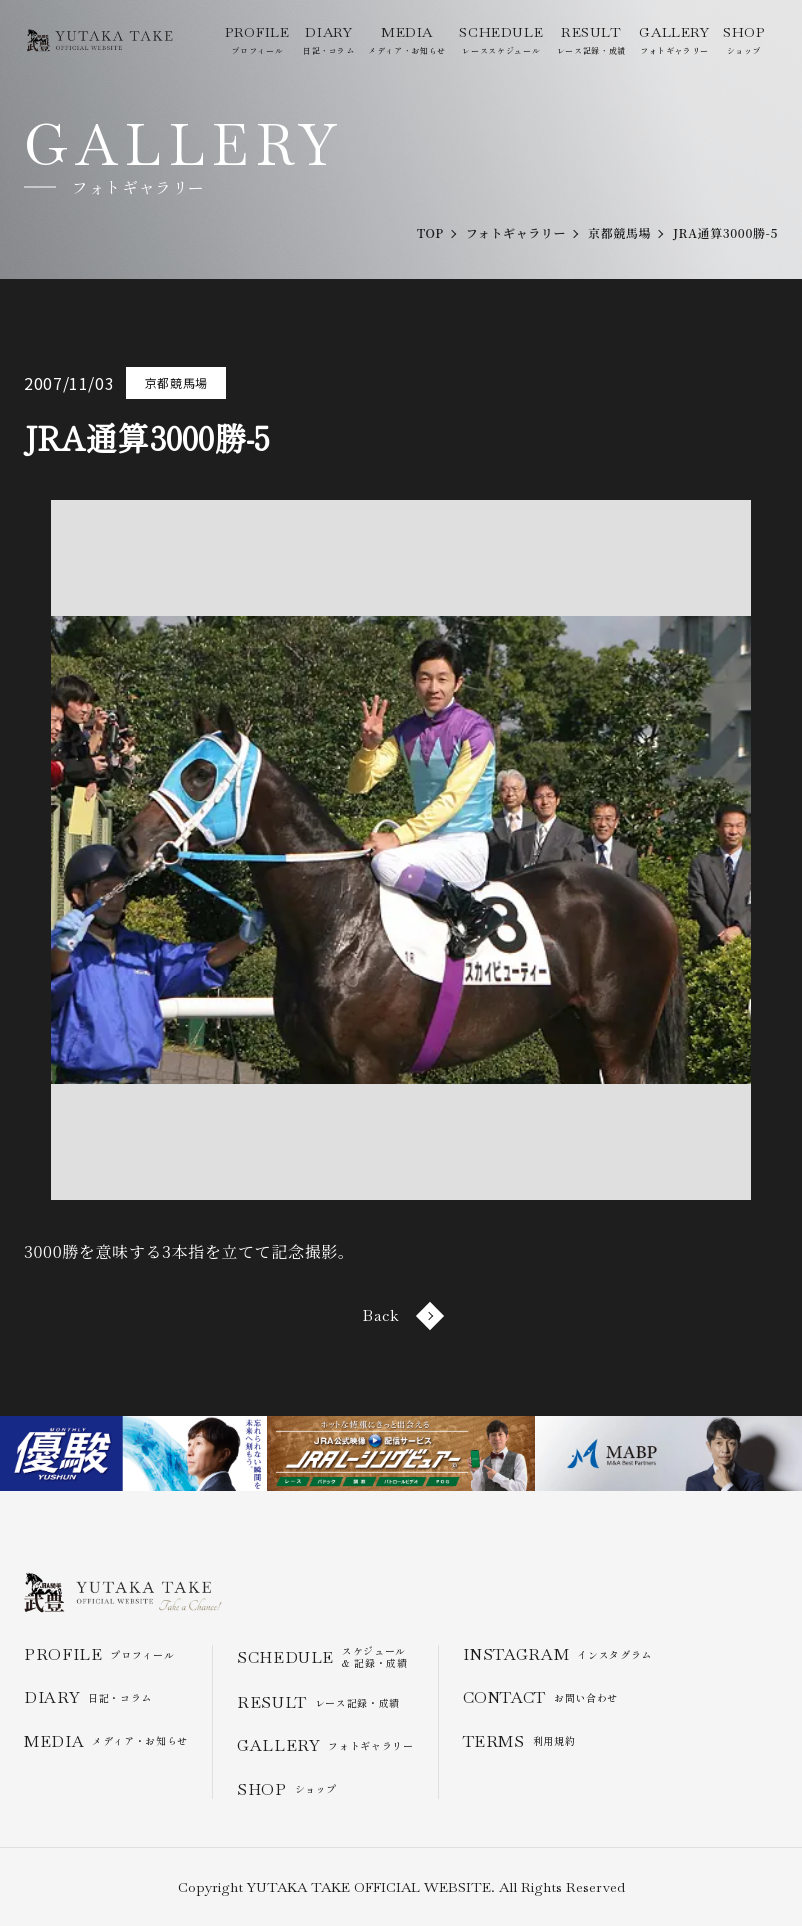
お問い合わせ (540, 1697)
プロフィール (257, 39)
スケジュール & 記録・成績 (322, 1657)
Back (401, 1315)
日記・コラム (329, 39)
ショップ (744, 39)
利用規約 (519, 1741)
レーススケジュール (501, 39)
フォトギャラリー (674, 39)
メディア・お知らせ (407, 39)
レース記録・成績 (591, 39)
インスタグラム (557, 1654)
